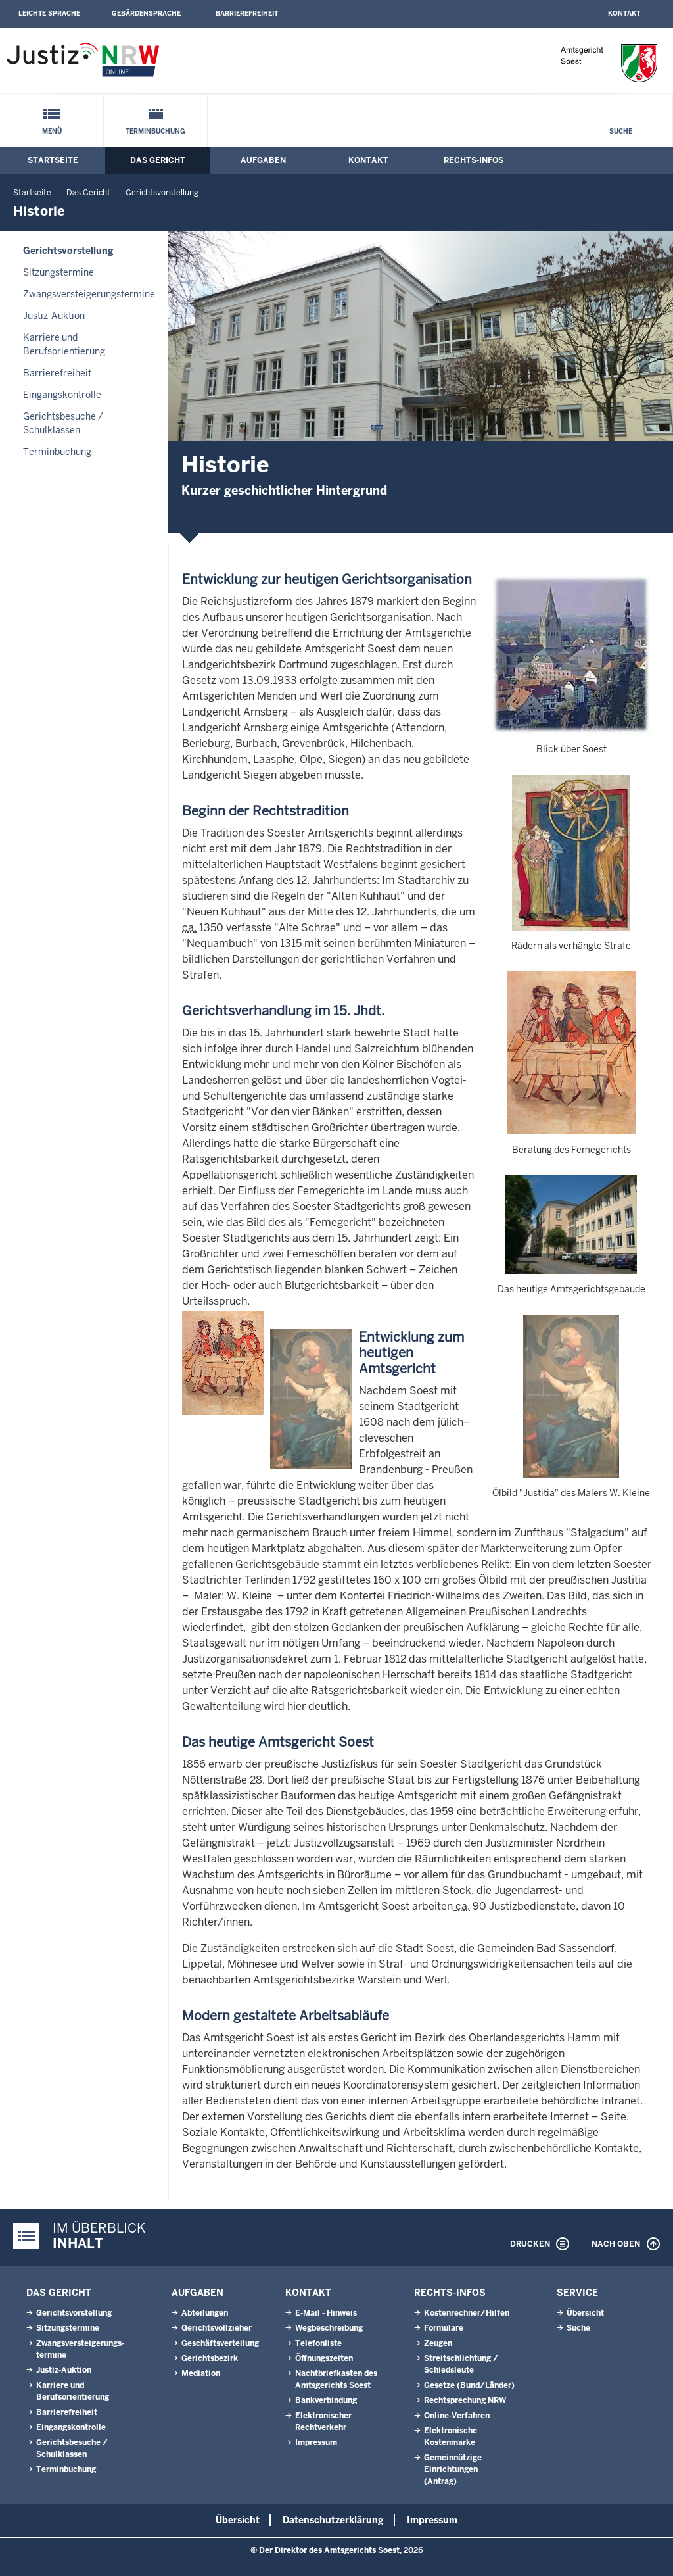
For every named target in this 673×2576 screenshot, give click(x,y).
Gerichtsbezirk (209, 2358)
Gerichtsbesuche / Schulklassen (63, 423)
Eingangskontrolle (62, 395)
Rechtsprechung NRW (465, 2400)
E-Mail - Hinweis (326, 2313)
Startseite (53, 160)
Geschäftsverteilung (220, 2343)
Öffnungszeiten (324, 2358)
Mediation (200, 2373)
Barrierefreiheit (247, 13)
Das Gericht (157, 160)
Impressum (316, 2442)
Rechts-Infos (473, 160)
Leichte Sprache (49, 13)
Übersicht (585, 2313)
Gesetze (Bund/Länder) (469, 2385)
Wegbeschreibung (329, 2328)
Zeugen (438, 2343)
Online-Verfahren (457, 2415)
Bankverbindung (326, 2400)
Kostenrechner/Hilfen (466, 2313)
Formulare (443, 2328)
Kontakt (624, 13)
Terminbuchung (155, 131)
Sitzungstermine (58, 272)
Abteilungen (204, 2313)
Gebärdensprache (146, 13)
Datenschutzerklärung (333, 2520)
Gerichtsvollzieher (216, 2328)
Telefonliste (318, 2343)
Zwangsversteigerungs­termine (89, 294)
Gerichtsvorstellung (162, 192)
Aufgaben (263, 160)
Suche (620, 131)
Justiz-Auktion (54, 316)
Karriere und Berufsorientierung (64, 344)
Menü (52, 131)
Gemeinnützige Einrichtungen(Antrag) (453, 2469)
